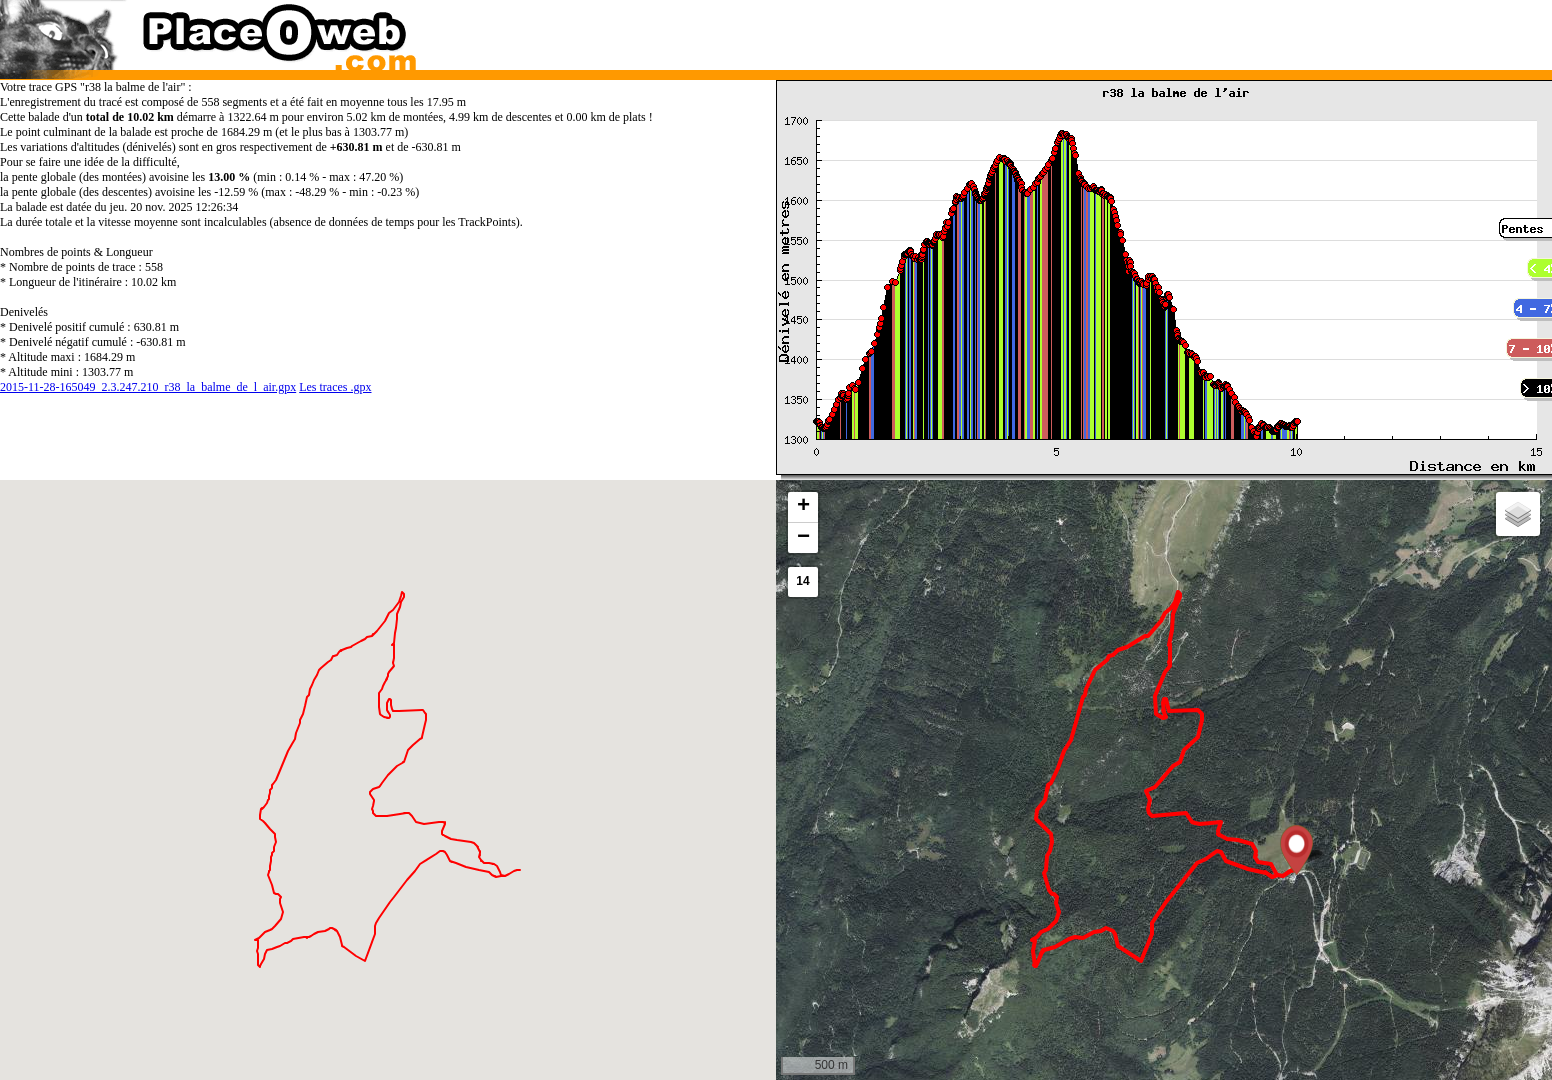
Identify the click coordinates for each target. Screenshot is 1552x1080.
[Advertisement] (1143, 30)
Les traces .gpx (335, 387)
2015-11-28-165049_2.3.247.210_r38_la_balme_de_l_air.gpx (148, 387)
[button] (1296, 850)
